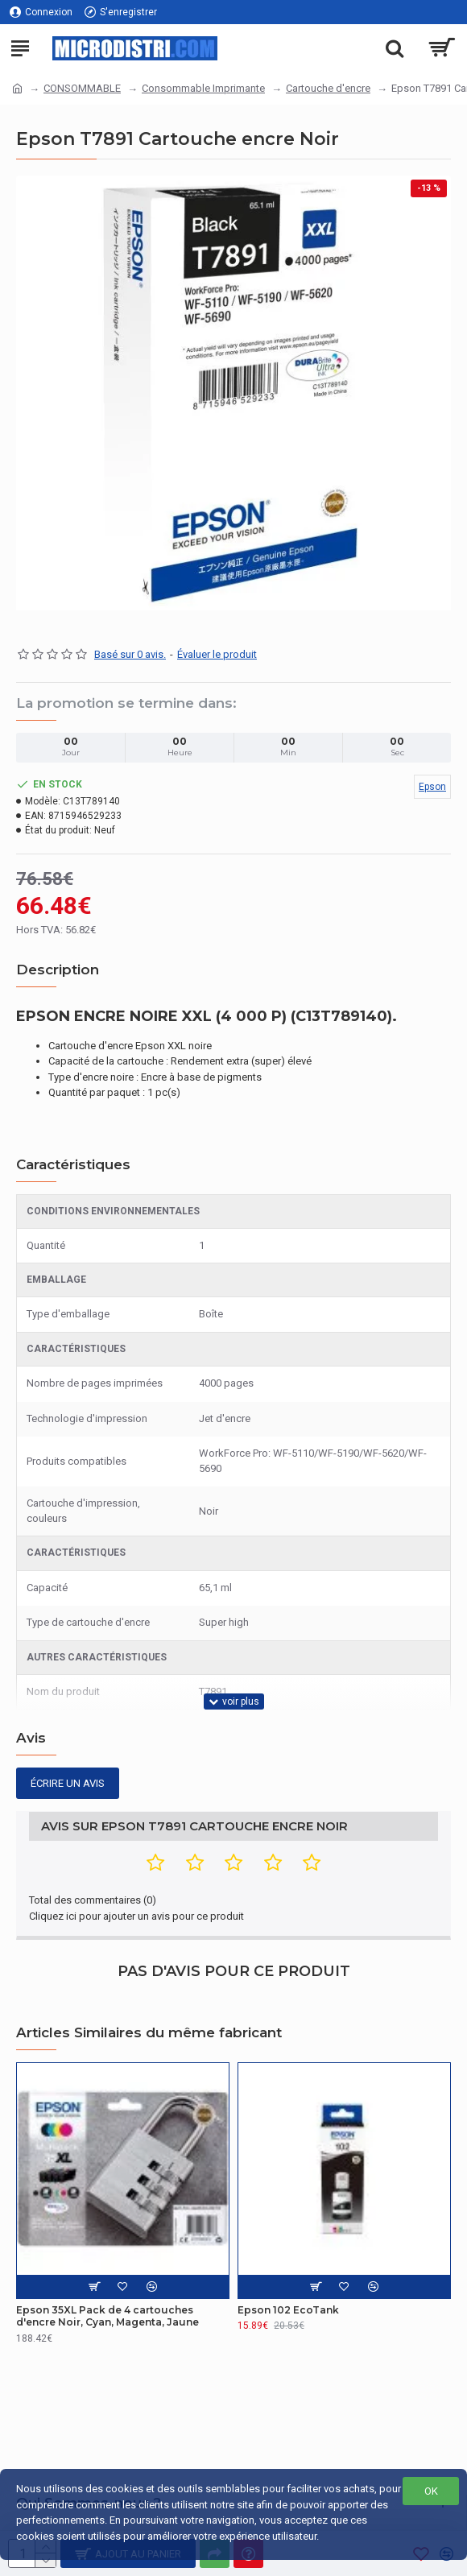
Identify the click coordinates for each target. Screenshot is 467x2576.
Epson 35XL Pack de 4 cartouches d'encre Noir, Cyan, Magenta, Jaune (107, 2316)
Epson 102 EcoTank (288, 2310)
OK (431, 2491)
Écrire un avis (68, 1783)
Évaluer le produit (217, 654)
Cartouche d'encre (328, 88)
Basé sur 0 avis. (130, 654)
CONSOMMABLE (82, 88)
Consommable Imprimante (203, 88)
